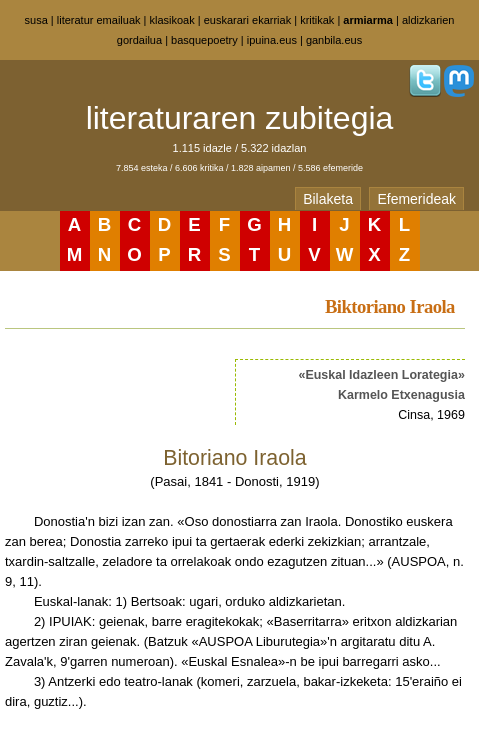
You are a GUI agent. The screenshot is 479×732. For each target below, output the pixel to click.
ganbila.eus (334, 40)
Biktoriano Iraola (390, 306)
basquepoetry (204, 40)
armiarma (368, 20)
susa (36, 20)
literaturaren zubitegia (240, 118)
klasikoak (172, 20)
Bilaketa (328, 199)
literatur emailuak (99, 20)
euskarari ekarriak (247, 20)
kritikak (317, 20)
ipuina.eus (272, 40)
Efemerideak (416, 199)
